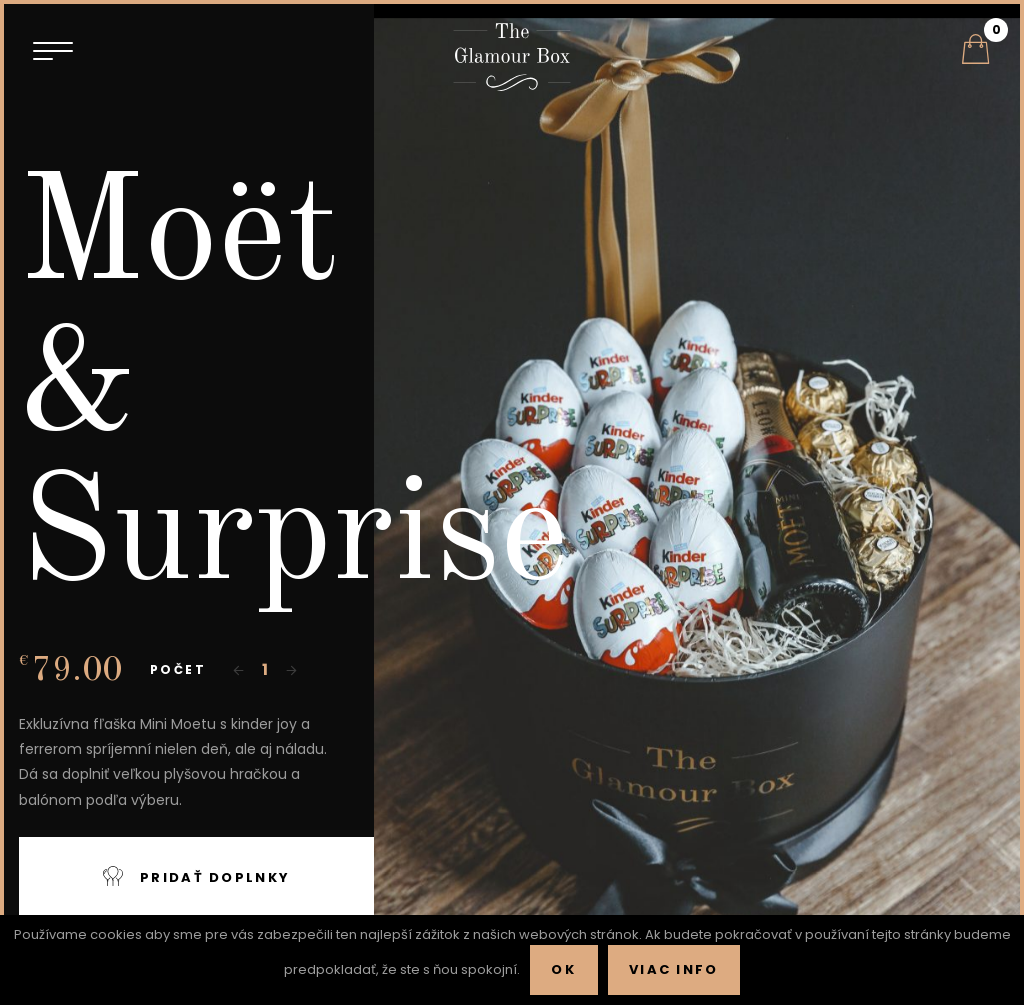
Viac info (673, 969)
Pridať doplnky (196, 876)
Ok (563, 969)
